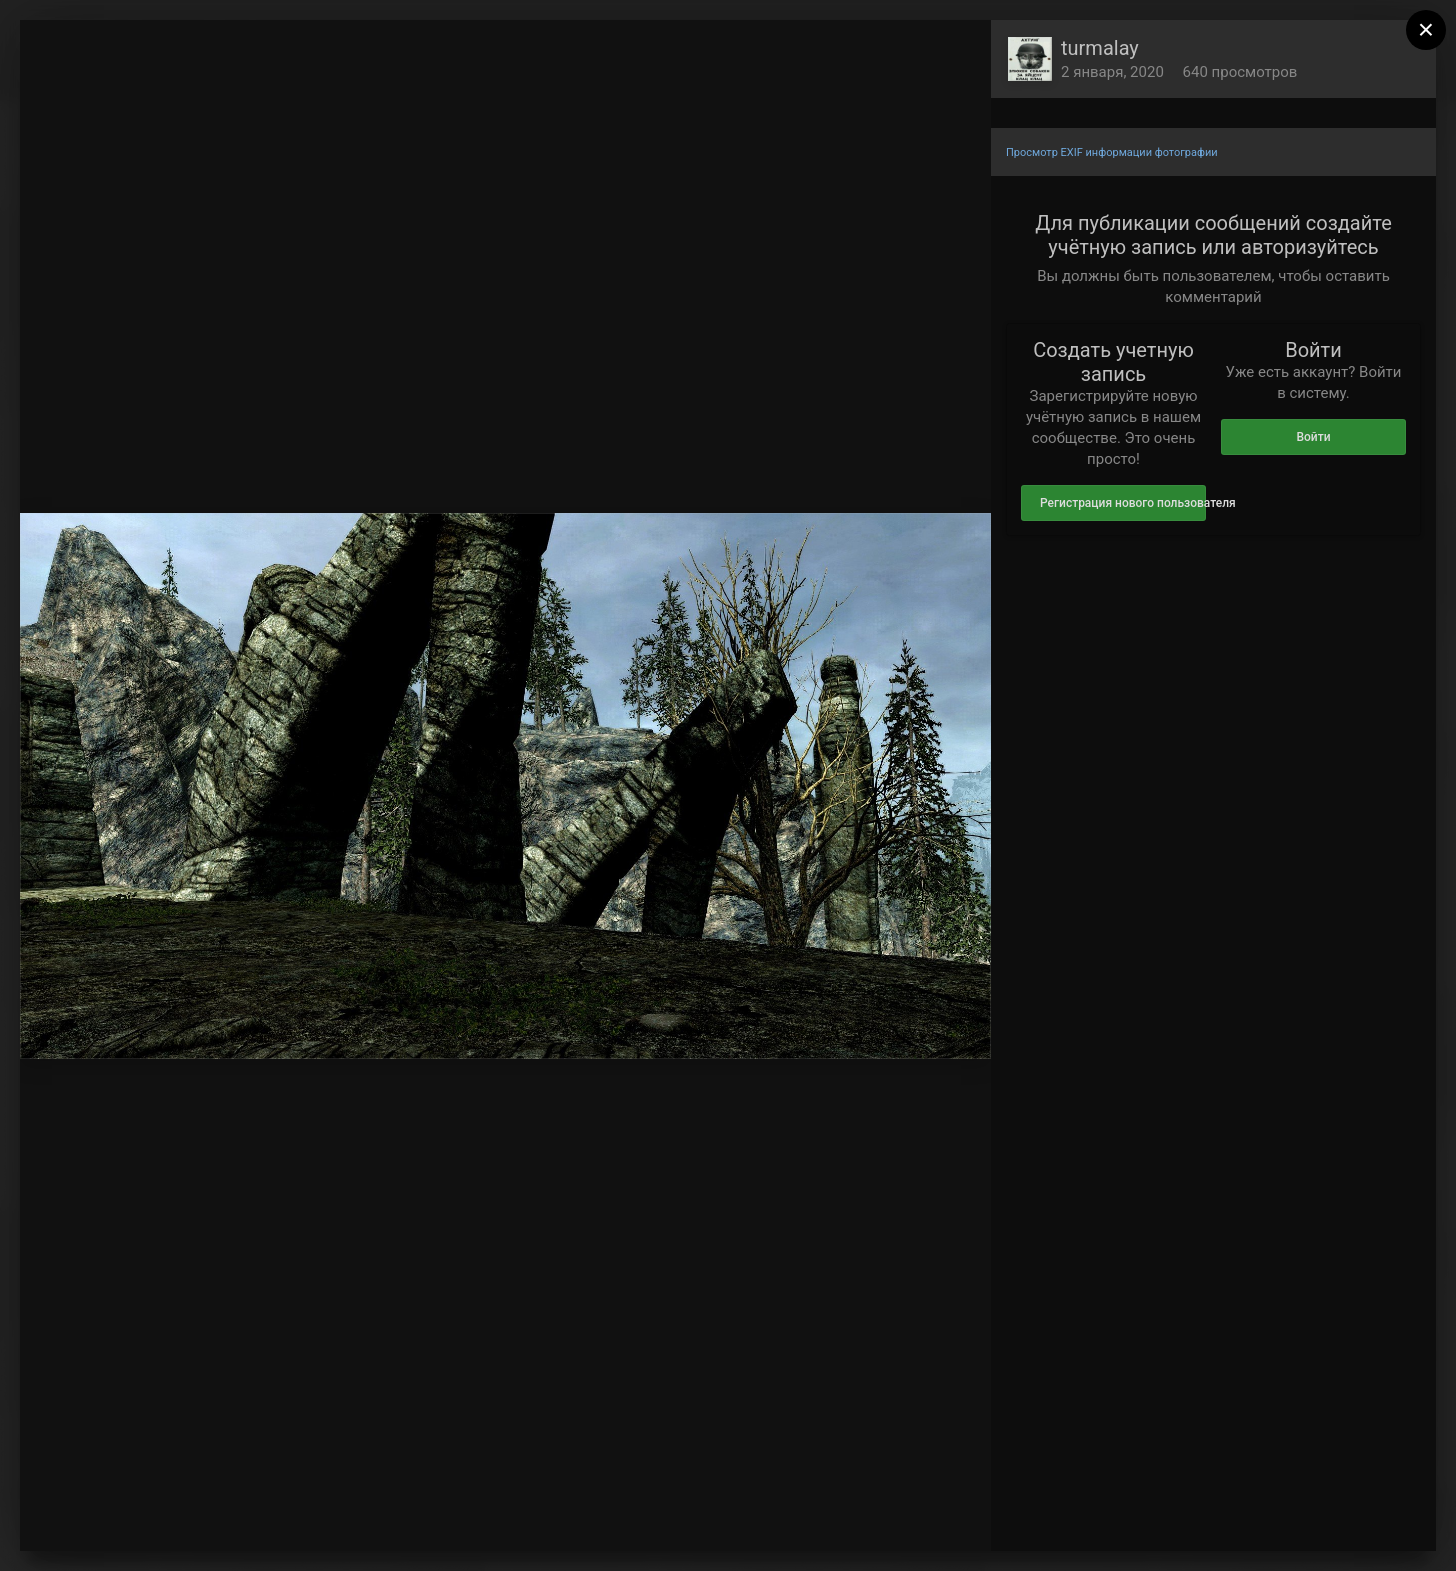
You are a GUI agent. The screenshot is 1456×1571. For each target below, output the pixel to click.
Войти (1313, 437)
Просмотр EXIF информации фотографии (1112, 152)
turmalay (1100, 48)
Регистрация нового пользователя (1123, 503)
